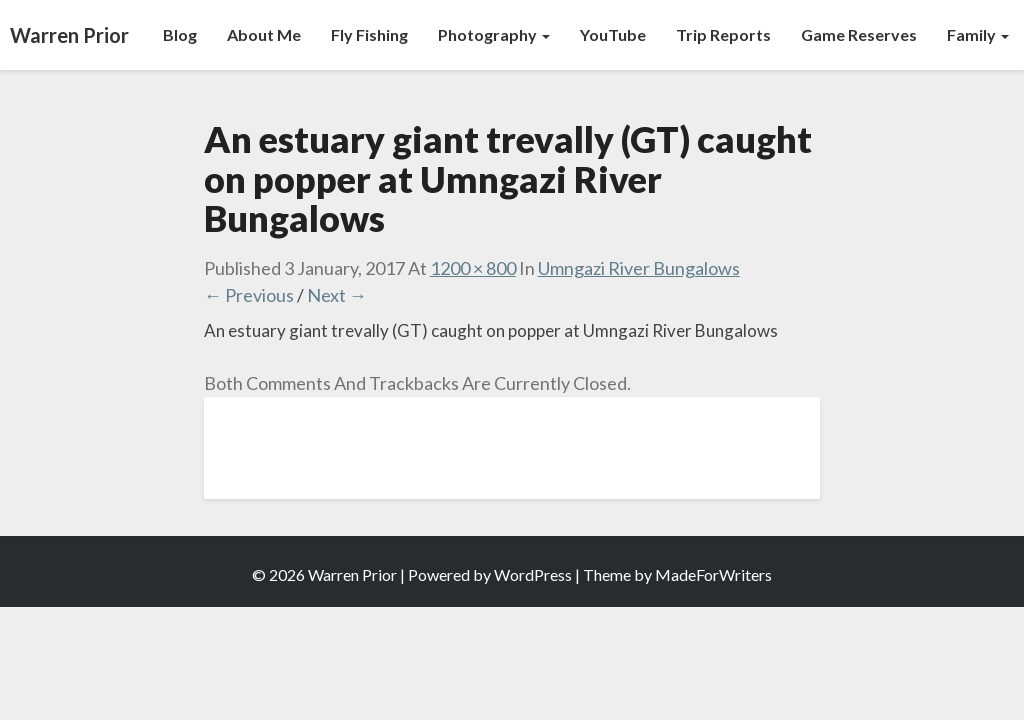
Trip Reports (723, 34)
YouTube (613, 34)
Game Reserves (859, 34)
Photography (494, 34)
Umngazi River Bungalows (639, 268)
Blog (180, 34)
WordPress (533, 574)
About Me (264, 34)
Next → (337, 295)
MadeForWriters (713, 574)
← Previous (249, 295)
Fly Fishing (369, 34)
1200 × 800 (473, 268)
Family (978, 34)
